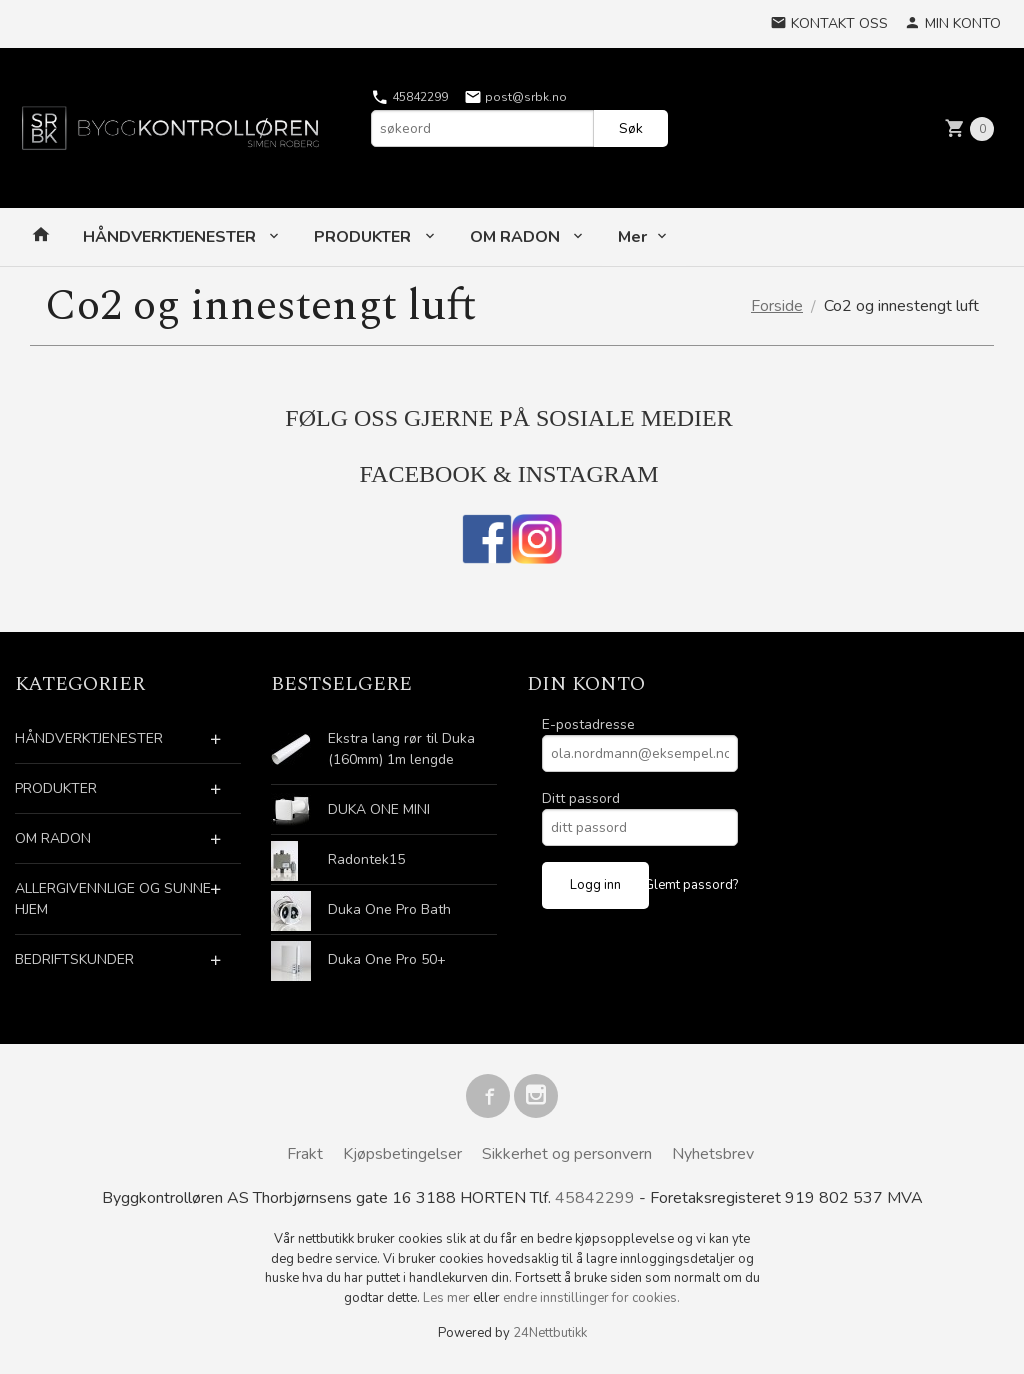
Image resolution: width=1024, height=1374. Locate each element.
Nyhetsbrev (713, 1154)
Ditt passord (581, 798)
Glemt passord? (691, 885)
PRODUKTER (364, 237)
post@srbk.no (515, 97)
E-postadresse (588, 724)
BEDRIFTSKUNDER (74, 959)
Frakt (305, 1154)
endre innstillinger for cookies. (591, 1298)
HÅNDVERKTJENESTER (171, 237)
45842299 (409, 97)
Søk (631, 128)
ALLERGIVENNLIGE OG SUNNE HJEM (113, 899)
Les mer (448, 1298)
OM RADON (517, 237)
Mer (632, 237)
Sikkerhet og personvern (567, 1154)
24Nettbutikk (550, 1333)
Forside (777, 306)
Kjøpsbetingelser (402, 1154)
